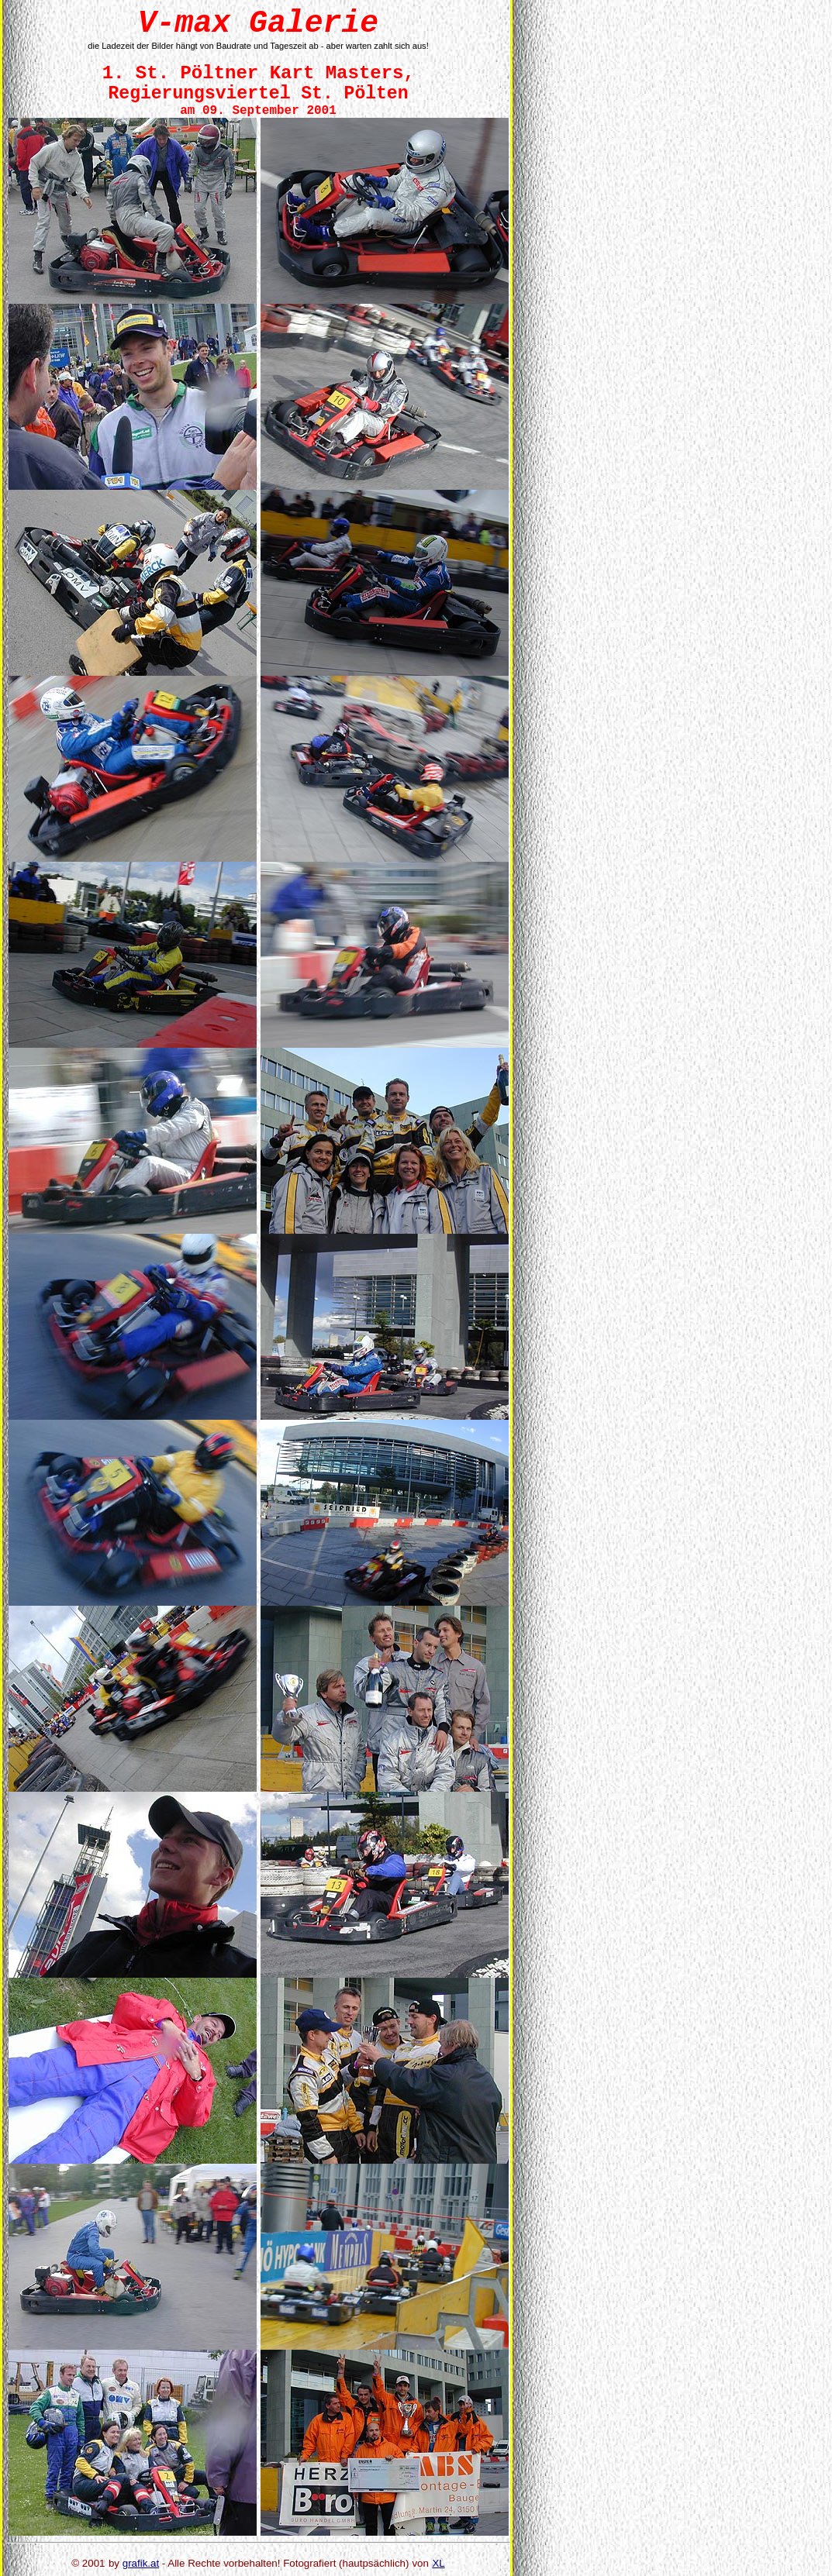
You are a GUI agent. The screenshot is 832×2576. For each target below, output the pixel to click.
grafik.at (141, 2563)
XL (438, 2563)
